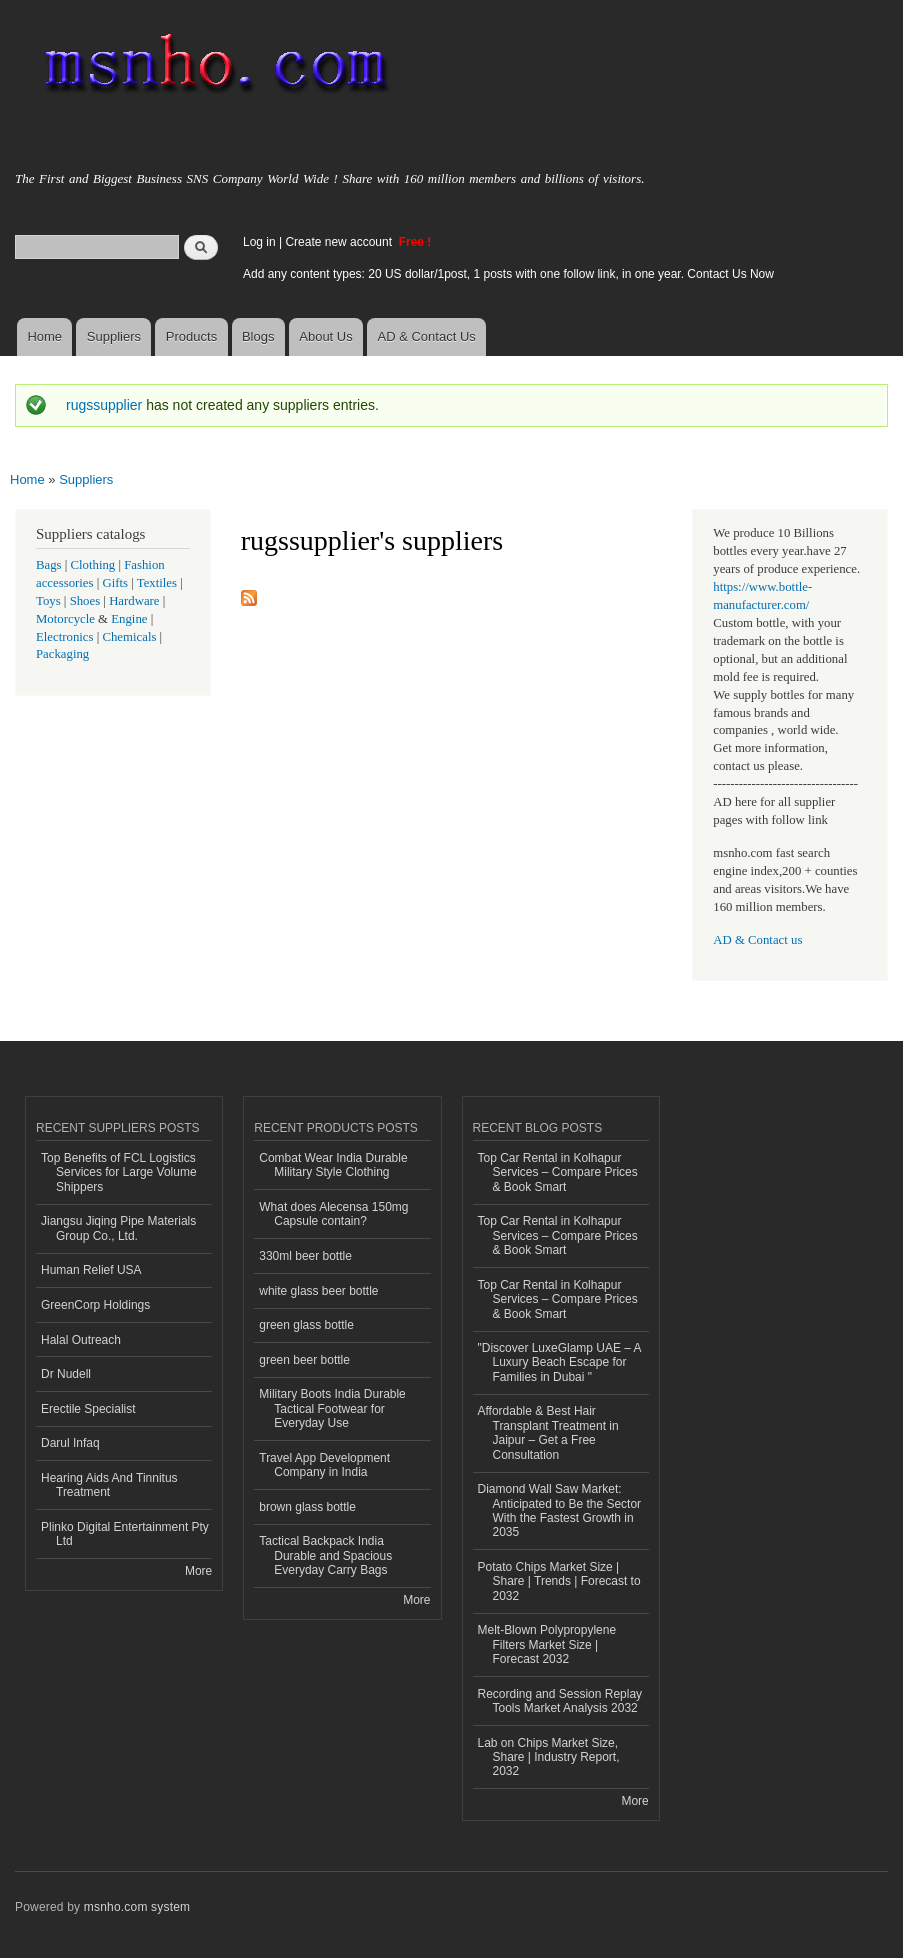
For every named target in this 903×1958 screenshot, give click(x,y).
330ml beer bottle (305, 1256)
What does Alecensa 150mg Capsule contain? (333, 1214)
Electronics (65, 637)
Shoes (85, 601)
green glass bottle (306, 1325)
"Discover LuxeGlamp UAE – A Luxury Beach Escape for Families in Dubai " (560, 1362)
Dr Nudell (66, 1374)
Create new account (340, 242)
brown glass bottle (307, 1507)
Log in (259, 242)
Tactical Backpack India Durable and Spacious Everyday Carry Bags (325, 1555)
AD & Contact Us (427, 336)
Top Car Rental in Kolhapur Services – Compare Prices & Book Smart (558, 1172)
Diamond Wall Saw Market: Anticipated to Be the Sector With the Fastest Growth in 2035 (560, 1510)
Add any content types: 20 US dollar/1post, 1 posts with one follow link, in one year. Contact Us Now (508, 274)
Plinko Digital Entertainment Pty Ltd (125, 1534)
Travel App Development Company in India (324, 1465)
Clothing (93, 565)
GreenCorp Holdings (95, 1305)
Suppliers (114, 336)
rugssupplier (104, 405)
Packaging (62, 654)
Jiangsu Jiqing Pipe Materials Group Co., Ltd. (118, 1228)
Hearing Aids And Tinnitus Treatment (109, 1485)
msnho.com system (137, 1907)
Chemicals (130, 637)
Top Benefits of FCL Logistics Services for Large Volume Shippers (119, 1172)
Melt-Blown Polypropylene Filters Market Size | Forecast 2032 (547, 1644)
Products (191, 336)
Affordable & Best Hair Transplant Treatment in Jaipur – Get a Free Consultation (548, 1432)
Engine (129, 619)
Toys (48, 601)
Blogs (258, 336)
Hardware (134, 601)
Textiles (157, 583)
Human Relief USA (91, 1270)
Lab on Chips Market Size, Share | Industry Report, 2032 (549, 1757)
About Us (325, 336)
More (198, 1571)
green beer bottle (304, 1360)
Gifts (115, 583)
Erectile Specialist (88, 1409)
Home (44, 336)
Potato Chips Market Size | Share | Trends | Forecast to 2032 (559, 1581)
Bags (49, 565)
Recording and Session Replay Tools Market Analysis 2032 (560, 1701)
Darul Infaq (70, 1443)
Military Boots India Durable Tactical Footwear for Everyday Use (332, 1408)
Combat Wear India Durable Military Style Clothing (333, 1165)
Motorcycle (65, 619)
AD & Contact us (757, 940)
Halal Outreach (81, 1340)
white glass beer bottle (318, 1291)
